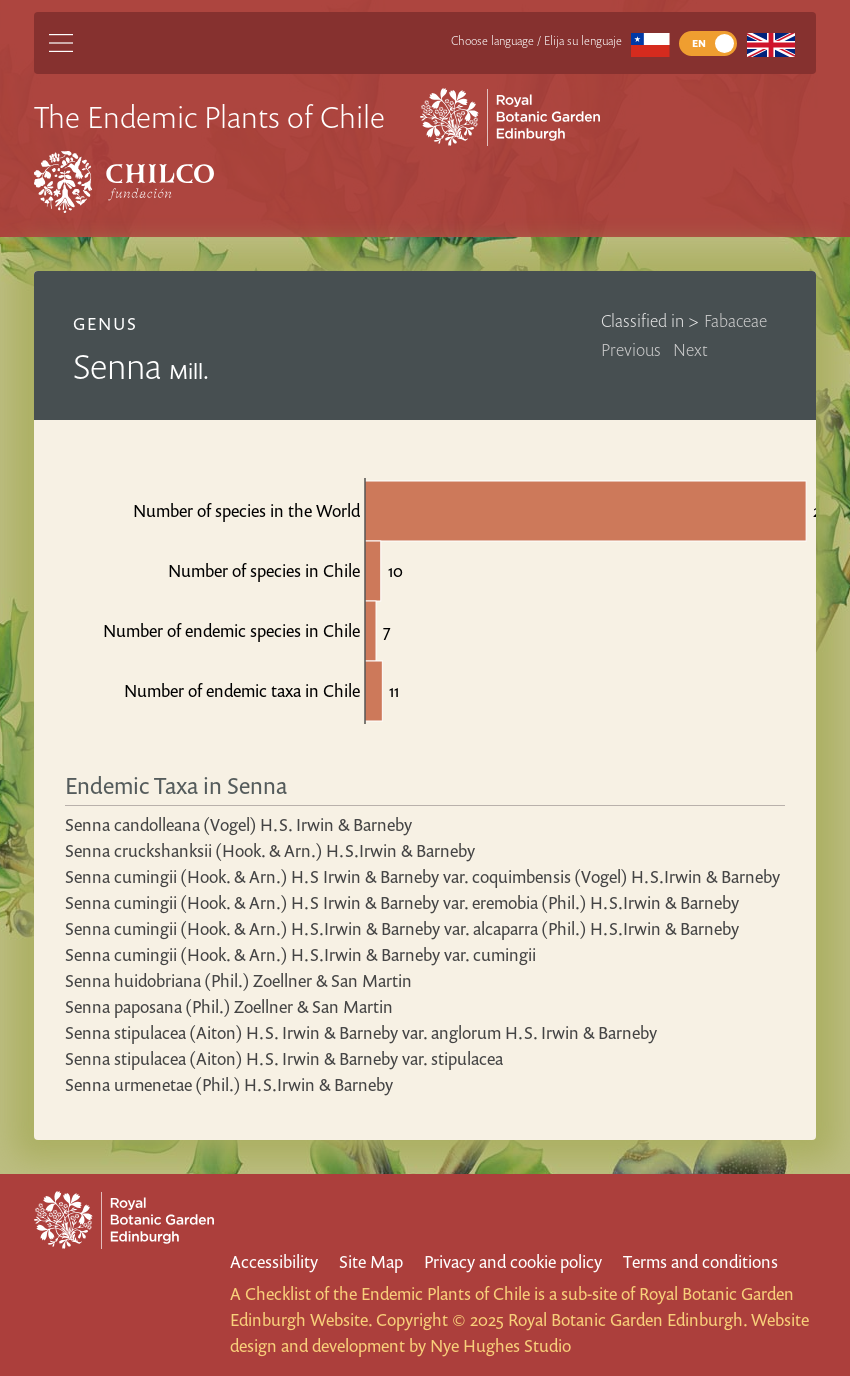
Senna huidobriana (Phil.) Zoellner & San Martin (238, 980)
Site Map (371, 1261)
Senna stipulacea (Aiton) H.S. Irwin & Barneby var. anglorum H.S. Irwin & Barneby (361, 1032)
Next (690, 349)
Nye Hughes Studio (500, 1345)
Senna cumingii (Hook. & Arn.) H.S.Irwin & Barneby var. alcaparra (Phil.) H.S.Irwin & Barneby (402, 928)
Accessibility (274, 1261)
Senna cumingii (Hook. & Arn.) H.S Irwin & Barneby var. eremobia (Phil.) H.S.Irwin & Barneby (402, 902)
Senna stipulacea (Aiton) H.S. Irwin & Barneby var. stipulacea (284, 1058)
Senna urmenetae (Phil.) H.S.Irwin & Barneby (229, 1084)
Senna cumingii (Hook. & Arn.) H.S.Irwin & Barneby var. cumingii (300, 954)
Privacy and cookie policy (513, 1261)
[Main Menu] (61, 43)
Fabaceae (735, 320)
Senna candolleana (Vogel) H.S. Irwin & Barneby (238, 824)
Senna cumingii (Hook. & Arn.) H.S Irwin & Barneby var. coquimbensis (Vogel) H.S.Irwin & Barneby (422, 876)
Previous (631, 349)
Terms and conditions (700, 1261)
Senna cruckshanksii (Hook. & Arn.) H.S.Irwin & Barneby (270, 850)
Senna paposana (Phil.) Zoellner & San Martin (229, 1006)
